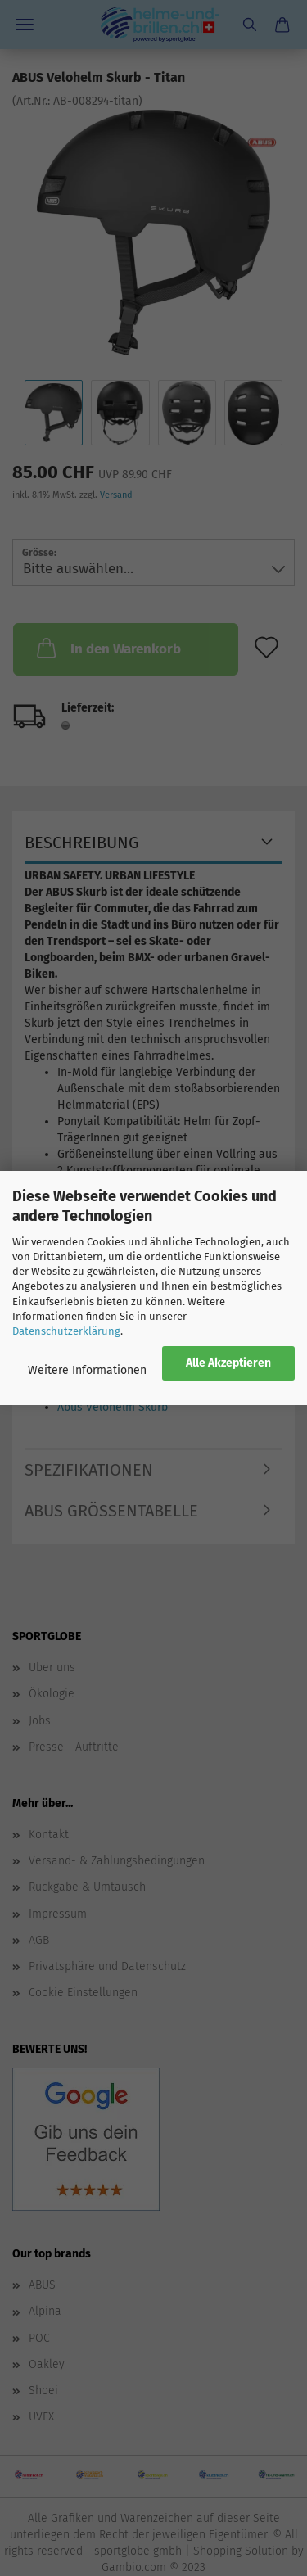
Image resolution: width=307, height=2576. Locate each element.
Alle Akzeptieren (228, 1363)
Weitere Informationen (87, 1370)
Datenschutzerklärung (66, 1331)
